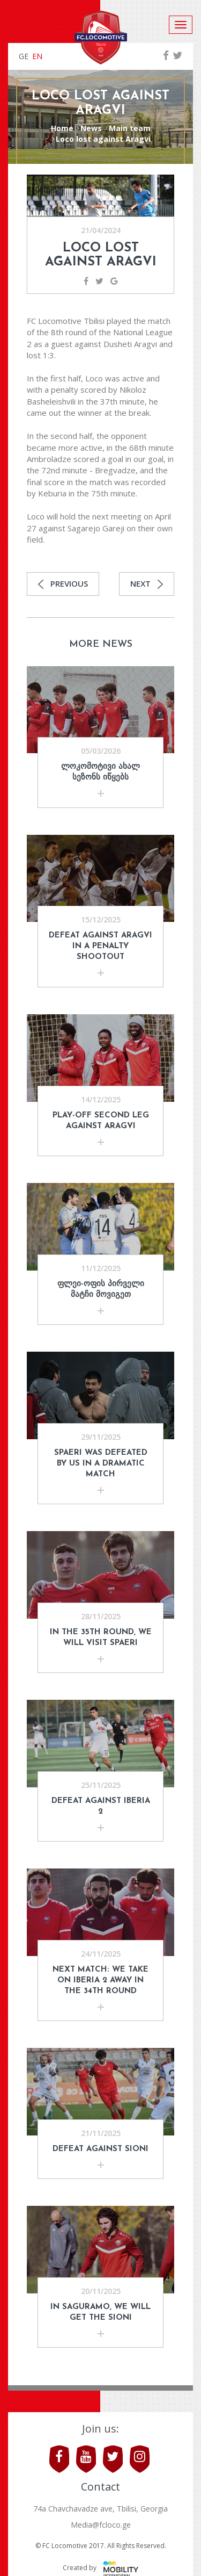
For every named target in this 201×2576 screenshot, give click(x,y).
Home (62, 128)
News (91, 128)
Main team (130, 128)
